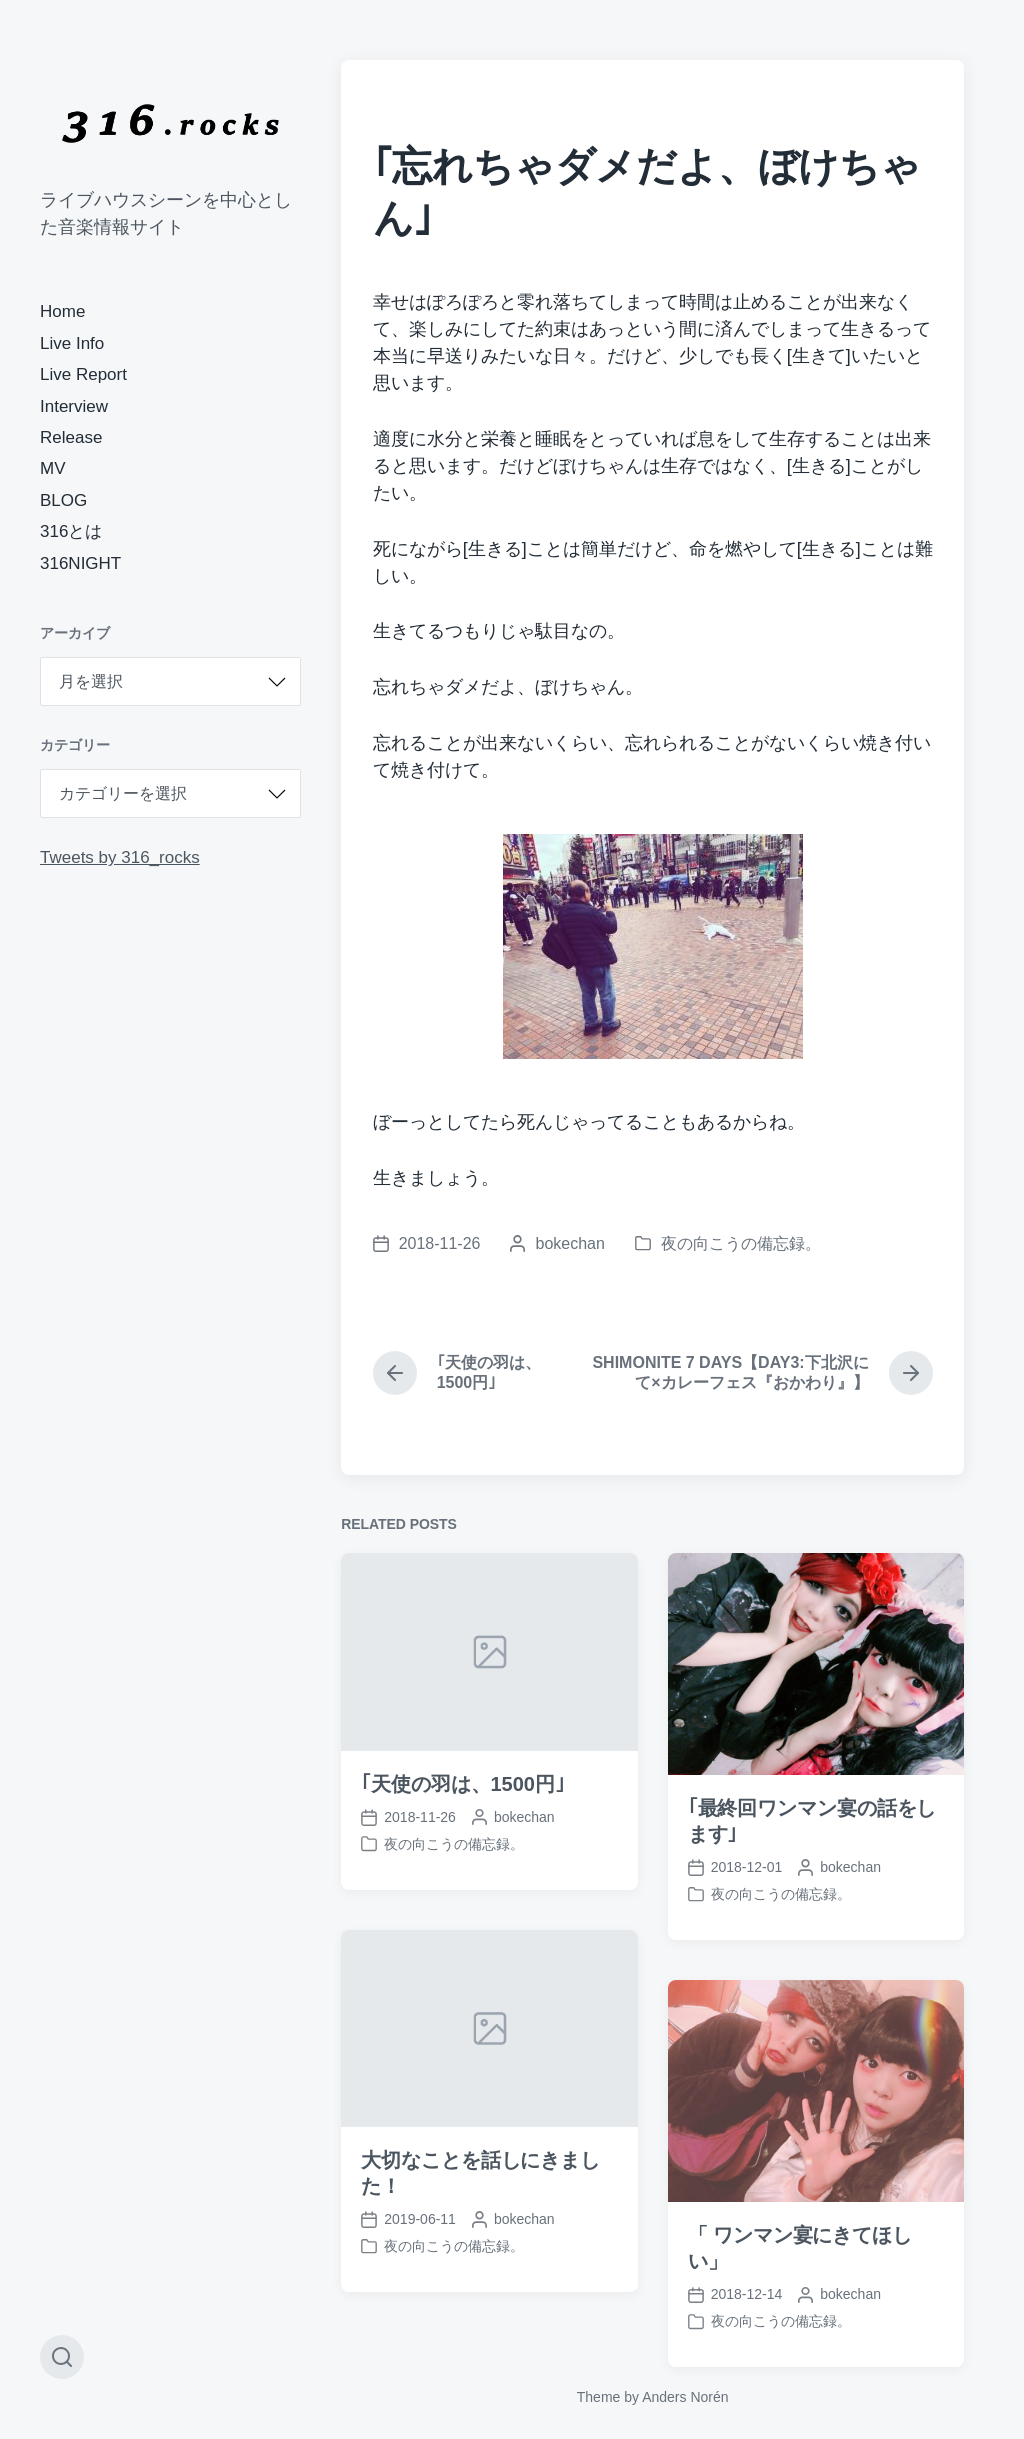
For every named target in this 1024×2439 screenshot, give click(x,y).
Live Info (72, 343)
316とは (71, 531)
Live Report (83, 374)
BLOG (63, 500)
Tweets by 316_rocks (120, 857)
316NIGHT (80, 563)
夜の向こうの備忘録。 (741, 1243)
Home (62, 311)
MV (53, 468)
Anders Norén (685, 2397)
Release (71, 437)
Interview (74, 406)
